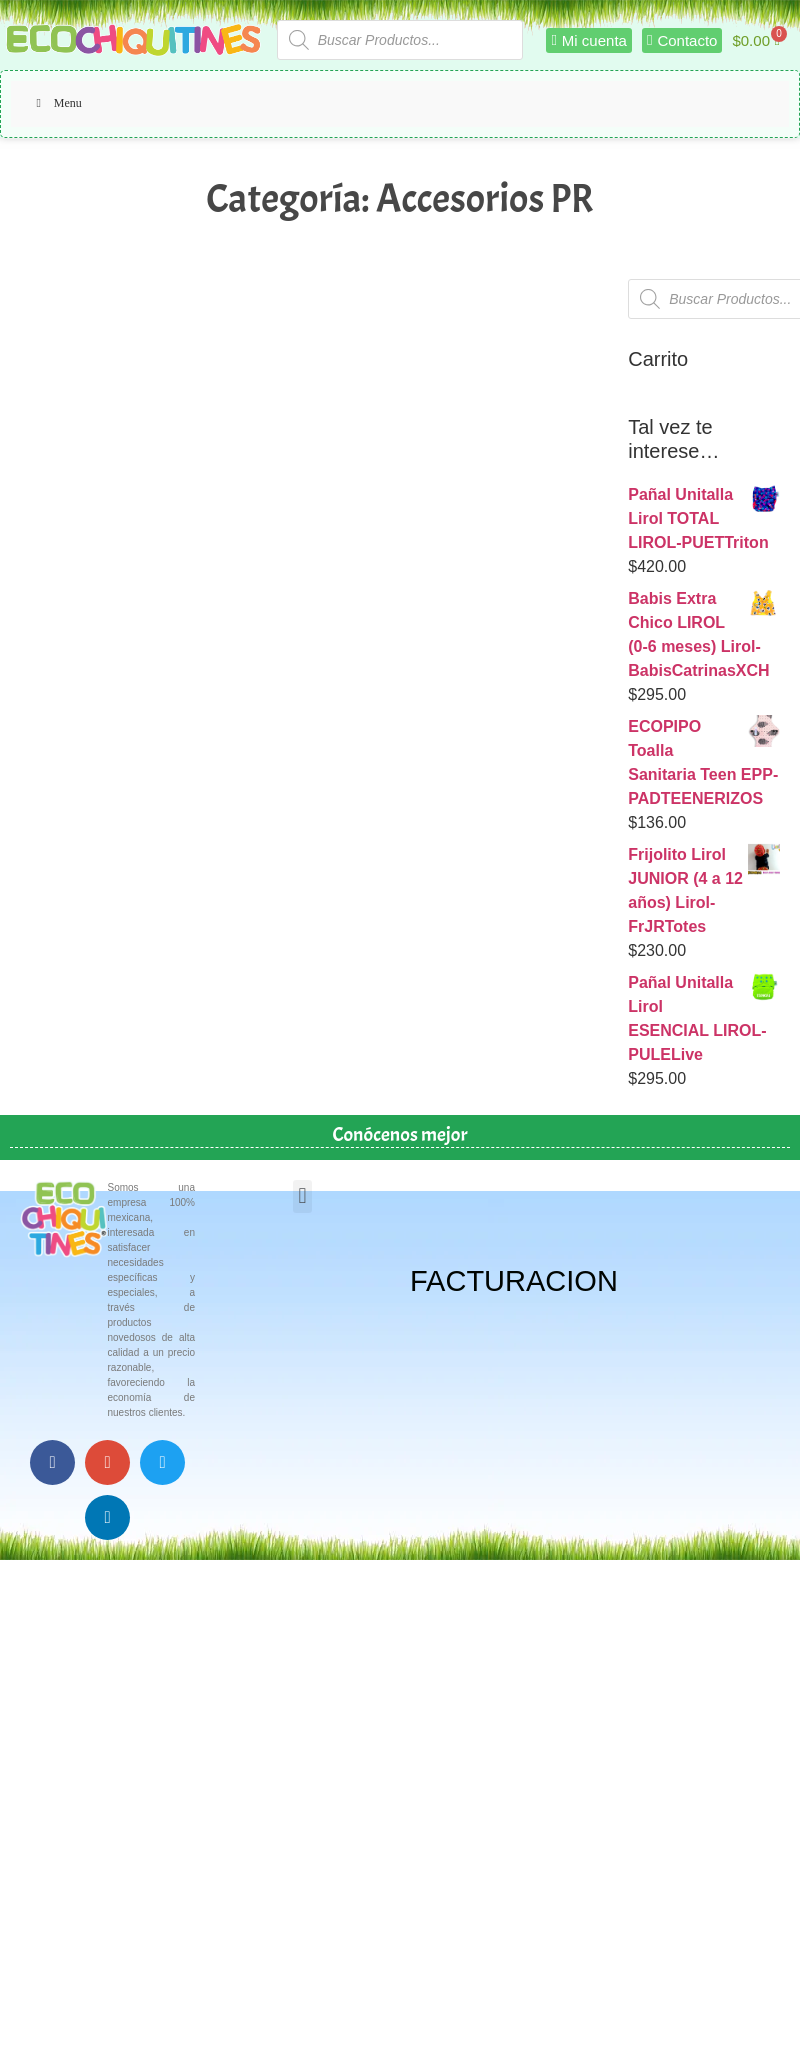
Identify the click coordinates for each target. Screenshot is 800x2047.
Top (752, 1999)
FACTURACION (514, 1281)
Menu (56, 103)
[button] (302, 1196)
